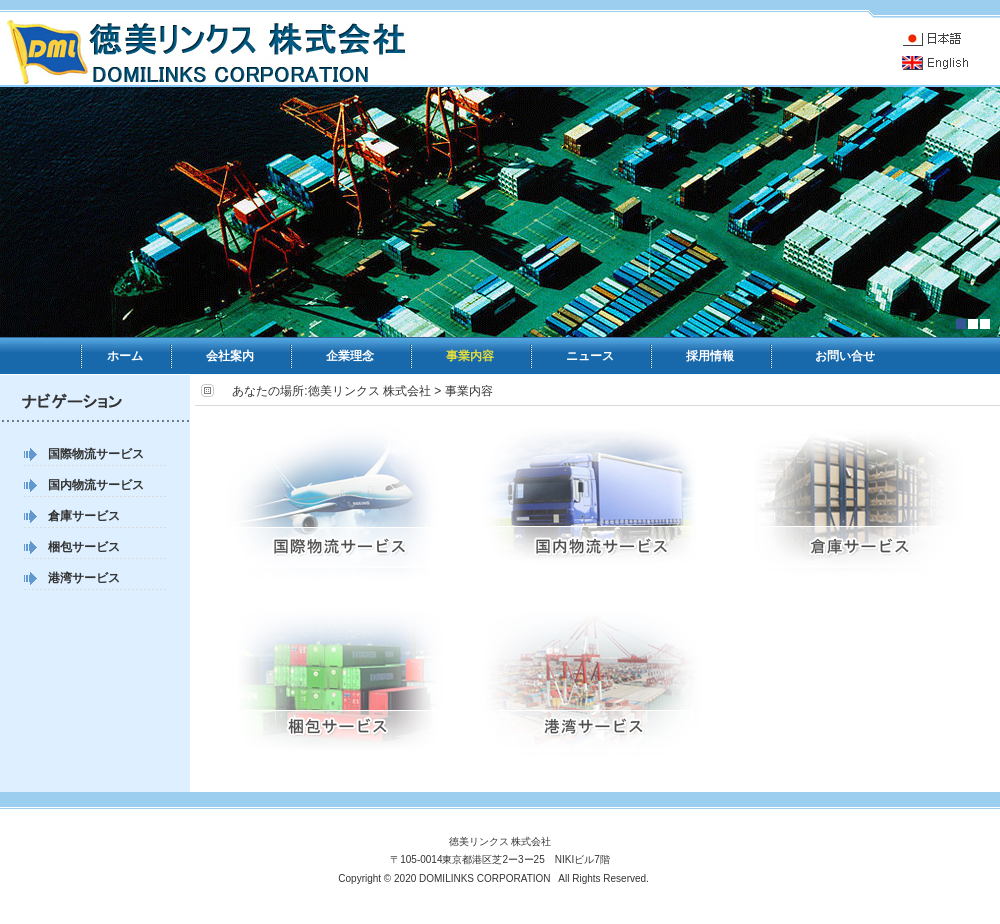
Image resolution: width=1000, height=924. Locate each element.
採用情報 (710, 356)
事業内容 (470, 356)
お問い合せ (845, 356)
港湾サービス (84, 578)
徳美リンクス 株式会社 (369, 391)
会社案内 (230, 356)
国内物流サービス (96, 485)
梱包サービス (84, 547)
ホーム (125, 356)
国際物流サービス (96, 454)
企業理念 (350, 356)
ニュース (590, 356)
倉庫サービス (84, 516)
